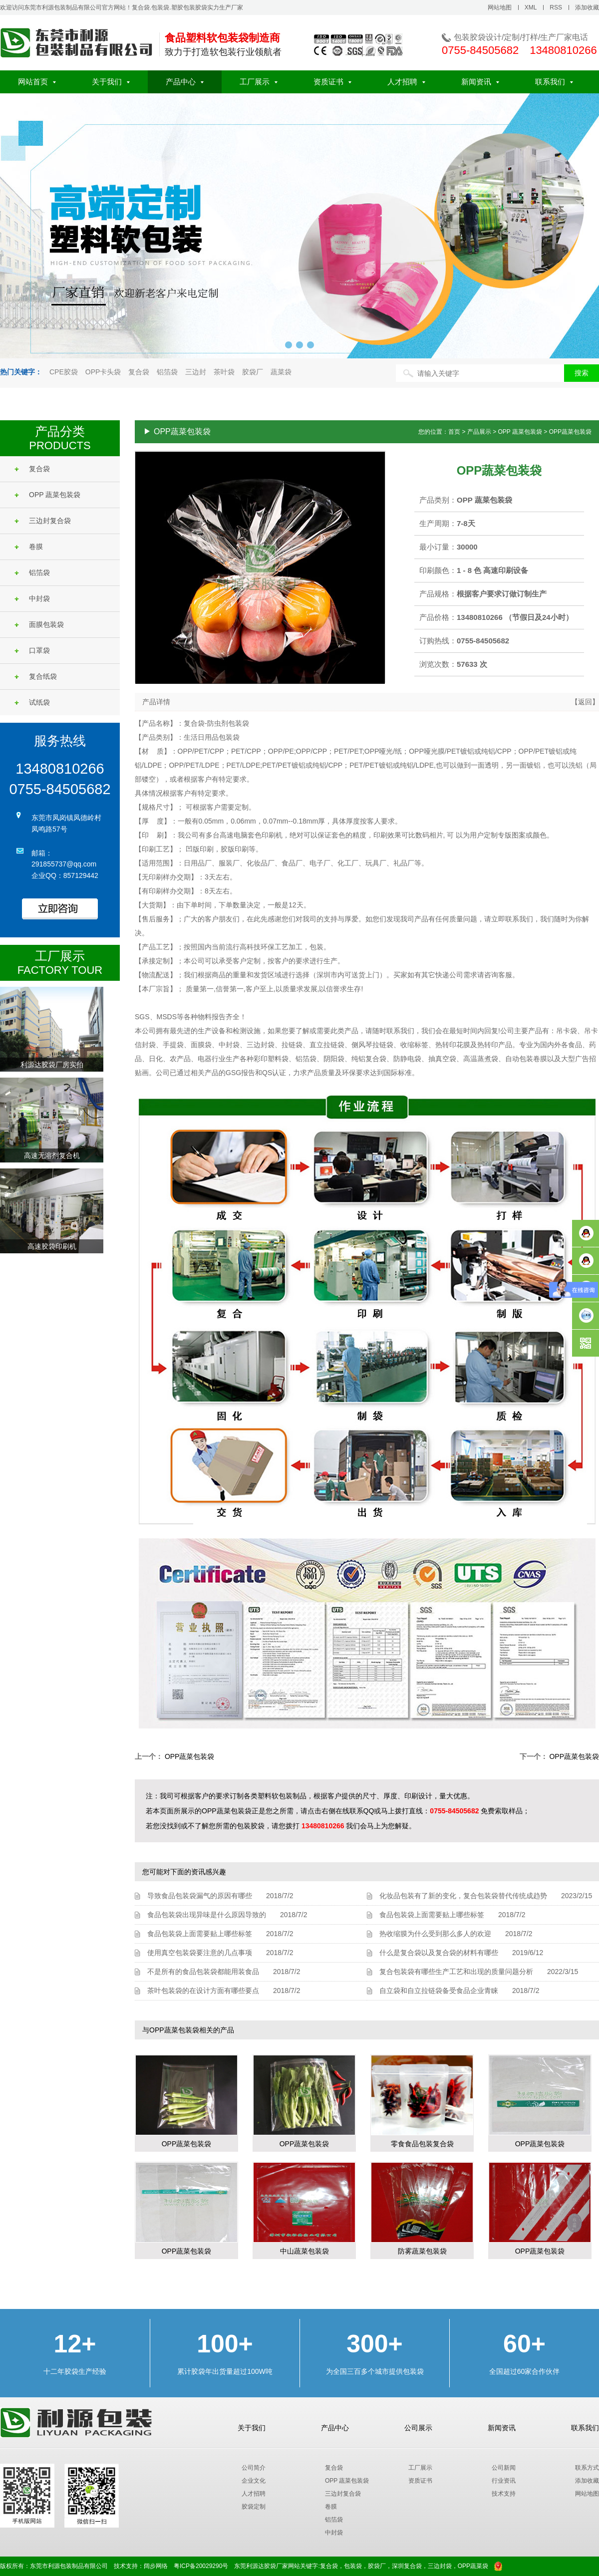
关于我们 (111, 81)
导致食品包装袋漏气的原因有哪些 (199, 1896)
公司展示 (418, 2427)
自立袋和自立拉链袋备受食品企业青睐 (438, 1991)
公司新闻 (504, 2467)
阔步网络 (156, 2566)
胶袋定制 (254, 2506)
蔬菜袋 (281, 371)
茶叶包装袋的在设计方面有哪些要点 (203, 1991)
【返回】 (585, 702)
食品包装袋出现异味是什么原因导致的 (206, 1915)
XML (531, 7)
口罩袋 (32, 650)
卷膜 (28, 547)
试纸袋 (32, 702)
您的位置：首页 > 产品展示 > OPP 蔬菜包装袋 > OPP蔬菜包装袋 (505, 431)
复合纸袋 (35, 676)
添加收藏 (587, 7)
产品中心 (185, 81)
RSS (556, 7)
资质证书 (332, 81)
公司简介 (254, 2467)
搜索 (582, 373)
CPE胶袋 (63, 371)
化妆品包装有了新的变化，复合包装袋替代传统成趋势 (463, 1896)
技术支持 (504, 2493)
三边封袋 (440, 2566)
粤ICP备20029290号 (201, 2566)
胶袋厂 (252, 371)
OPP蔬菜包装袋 (190, 1756)
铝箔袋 (167, 371)
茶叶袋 (224, 371)
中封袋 (32, 598)
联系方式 (587, 2467)
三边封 (195, 371)
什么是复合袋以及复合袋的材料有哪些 (438, 1953)
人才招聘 (406, 81)
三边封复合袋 (42, 521)
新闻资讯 (480, 81)
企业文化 (254, 2480)
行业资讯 (504, 2480)
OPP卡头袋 (103, 371)
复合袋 (138, 371)
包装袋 (353, 2566)
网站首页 (37, 81)
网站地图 (500, 7)
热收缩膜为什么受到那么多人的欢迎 (435, 1934)
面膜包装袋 (39, 624)
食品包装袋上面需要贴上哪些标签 (199, 1934)
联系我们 (554, 81)
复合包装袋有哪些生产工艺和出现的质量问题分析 (456, 1972)
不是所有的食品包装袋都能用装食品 (203, 1972)
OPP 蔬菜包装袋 (47, 495)
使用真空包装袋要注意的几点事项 (199, 1953)
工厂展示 (259, 81)
